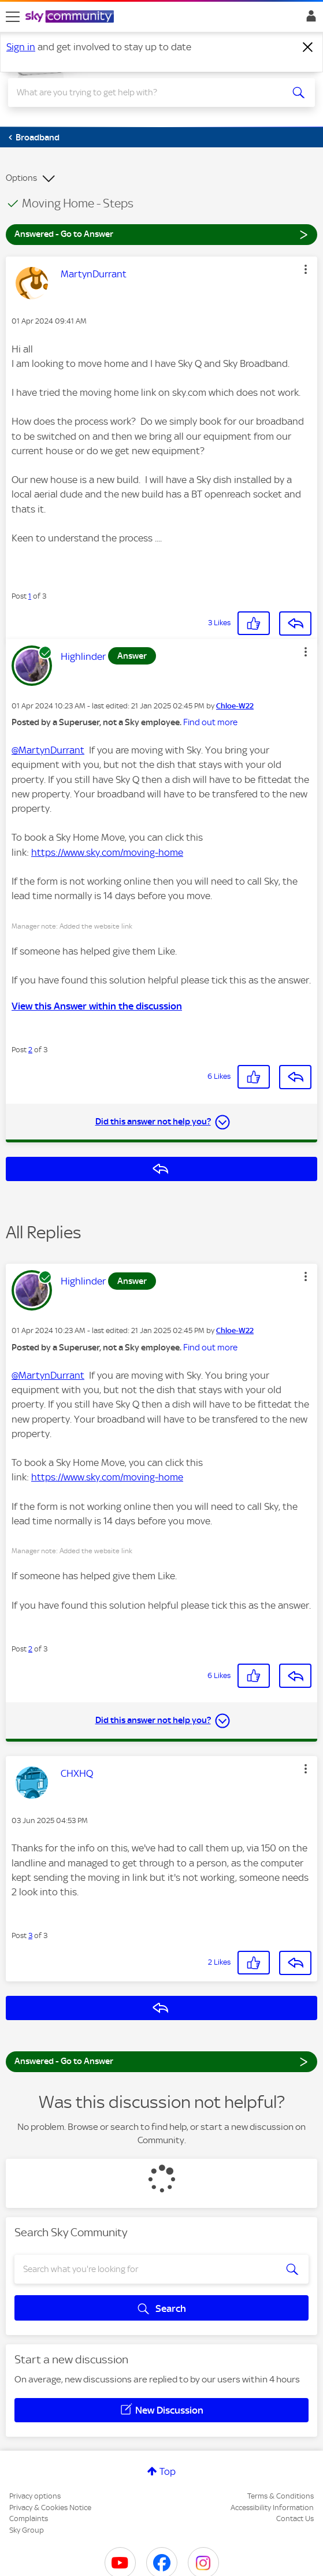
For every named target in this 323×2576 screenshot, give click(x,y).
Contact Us (295, 2518)
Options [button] (21, 178)
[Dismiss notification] (308, 47)
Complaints (28, 2518)
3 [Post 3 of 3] (30, 1935)
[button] (305, 269)
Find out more (210, 722)
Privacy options (35, 2496)
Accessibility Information (272, 2507)
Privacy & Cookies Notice (50, 2507)
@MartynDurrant (48, 750)
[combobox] (146, 92)
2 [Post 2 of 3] (30, 1049)
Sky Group (26, 2530)
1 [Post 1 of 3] (29, 596)
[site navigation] (13, 16)
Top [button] (167, 2471)
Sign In (308, 19)
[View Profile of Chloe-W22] (235, 706)
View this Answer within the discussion (97, 1006)
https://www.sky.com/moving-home (107, 852)
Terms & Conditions (280, 2496)
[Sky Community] (71, 17)
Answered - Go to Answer (161, 233)
